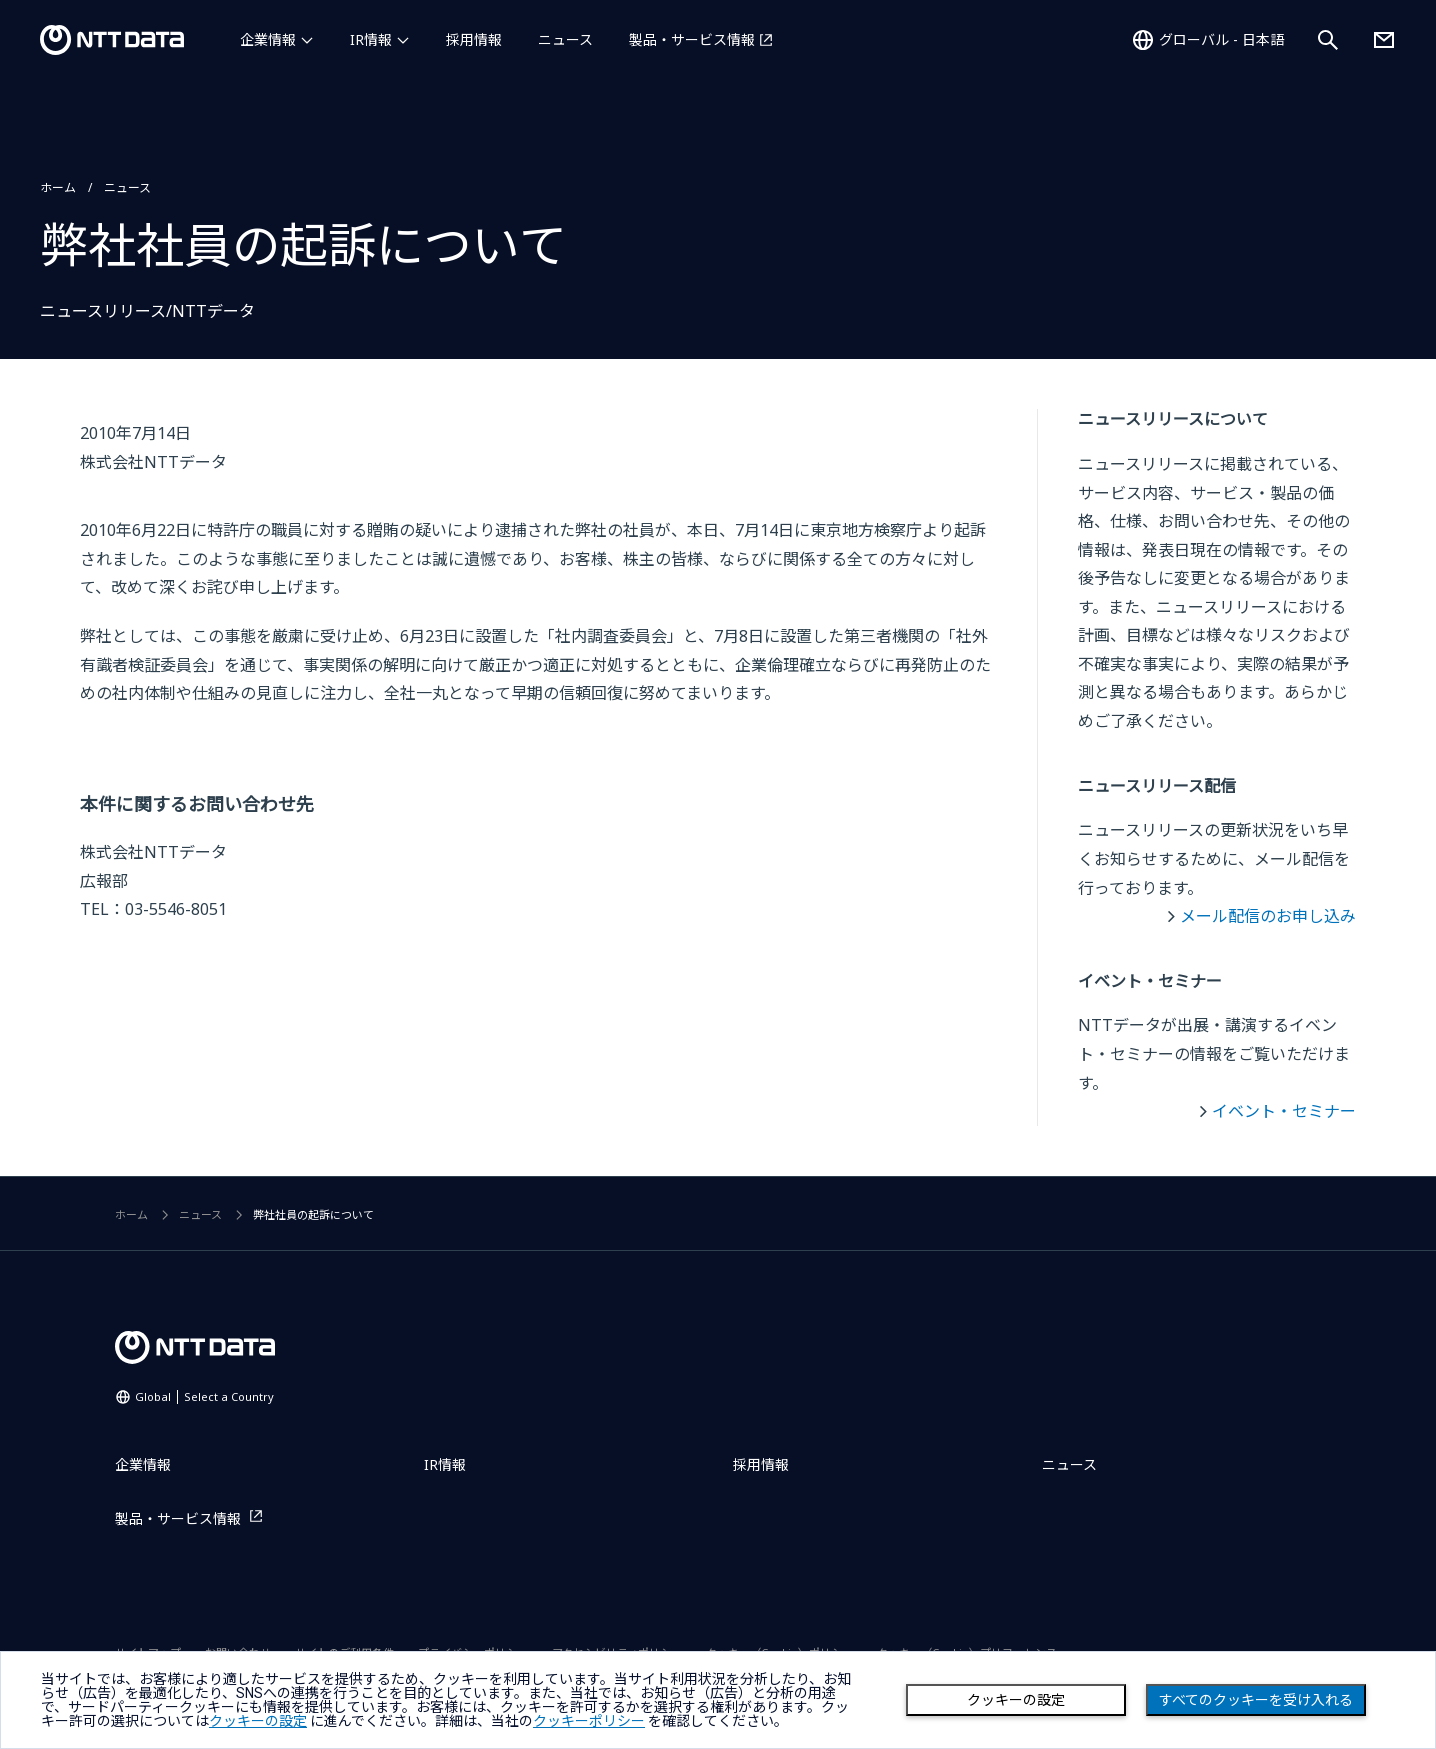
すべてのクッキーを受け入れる (1256, 1700)
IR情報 (371, 39)
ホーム (58, 187)
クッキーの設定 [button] (258, 1721)
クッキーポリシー (589, 1721)
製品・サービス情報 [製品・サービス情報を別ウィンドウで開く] (692, 39)
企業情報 (268, 39)
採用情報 (474, 39)
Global (204, 1396)
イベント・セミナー (1284, 1111)
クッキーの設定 (1016, 1700)
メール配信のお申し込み (1268, 916)
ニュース (565, 39)
